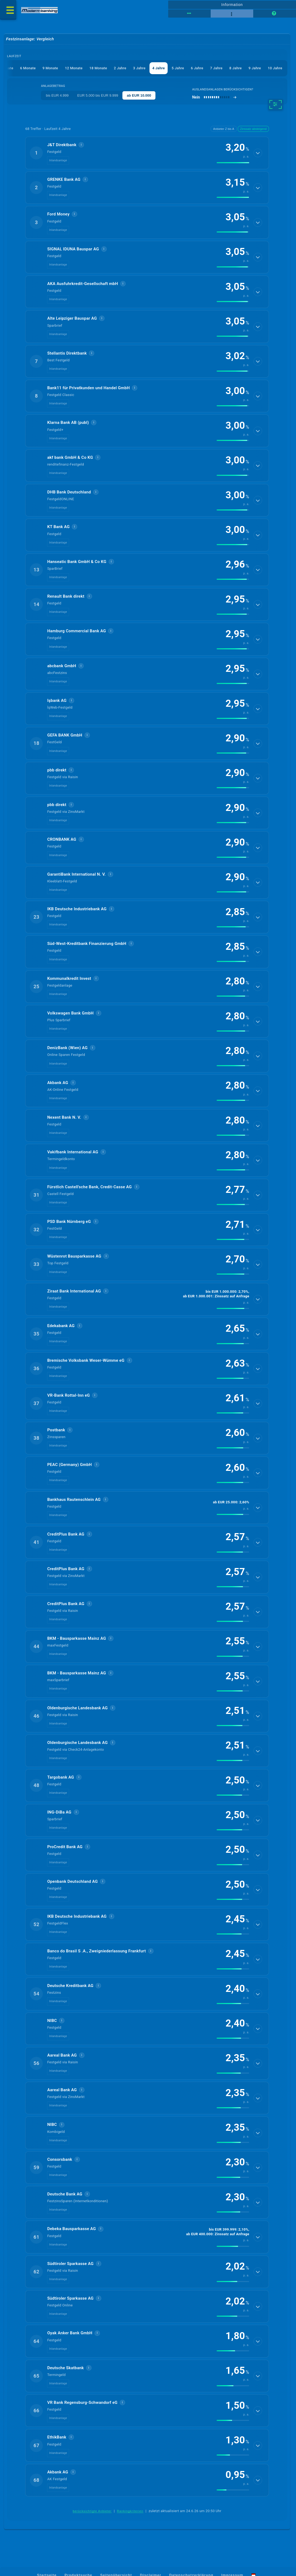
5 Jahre (178, 68)
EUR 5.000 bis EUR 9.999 (97, 95)
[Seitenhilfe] (274, 13)
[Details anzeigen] (257, 153)
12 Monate (74, 68)
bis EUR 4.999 (57, 95)
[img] (233, 162)
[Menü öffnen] (8, 9)
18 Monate (98, 68)
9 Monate (50, 68)
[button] (147, 153)
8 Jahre (235, 68)
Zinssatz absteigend (253, 128)
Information (232, 4)
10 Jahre (275, 68)
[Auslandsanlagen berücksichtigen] (214, 97)
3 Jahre (139, 68)
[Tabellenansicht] (189, 13)
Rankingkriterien (130, 2511)
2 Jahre (120, 68)
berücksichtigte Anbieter (92, 2511)
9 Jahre (255, 68)
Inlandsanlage (58, 160)
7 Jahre (216, 68)
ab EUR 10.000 (139, 95)
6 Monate (27, 68)
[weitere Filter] (275, 104)
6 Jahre (197, 68)
